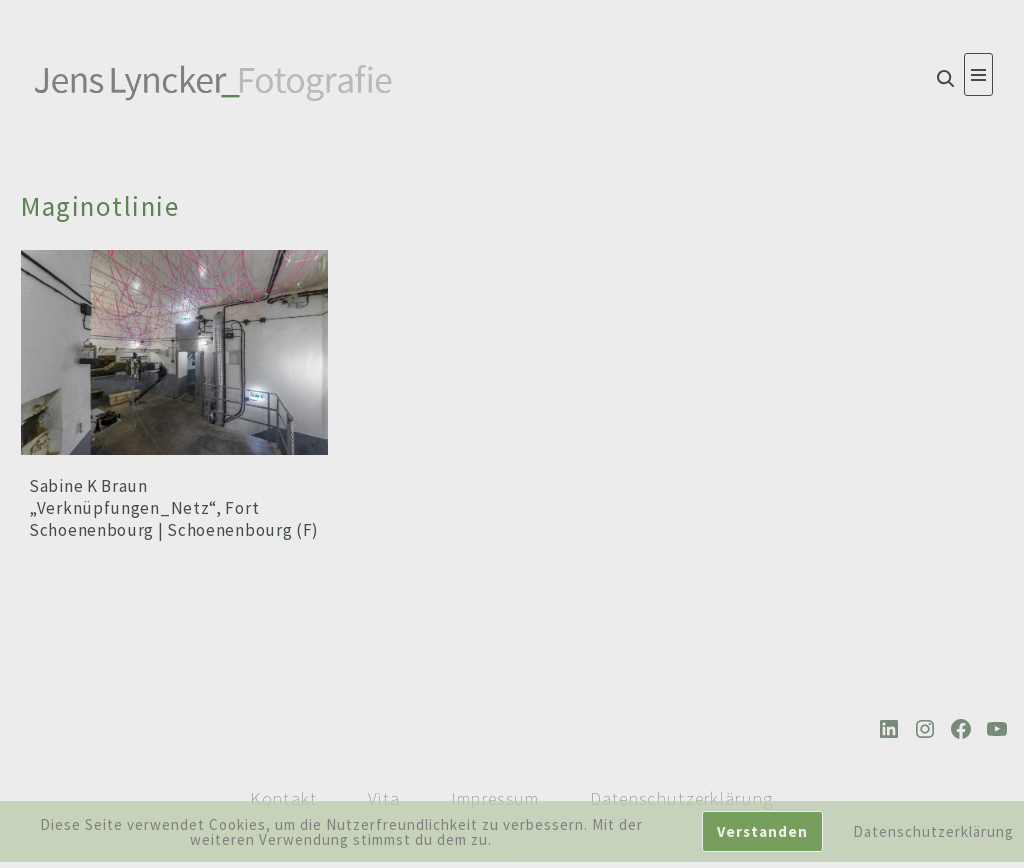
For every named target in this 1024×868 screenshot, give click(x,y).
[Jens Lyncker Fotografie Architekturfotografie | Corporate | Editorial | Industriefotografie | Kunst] (215, 80)
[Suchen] (945, 78)
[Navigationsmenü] (978, 74)
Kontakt (283, 798)
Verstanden (762, 831)
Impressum (495, 798)
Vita (384, 798)
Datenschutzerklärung (682, 798)
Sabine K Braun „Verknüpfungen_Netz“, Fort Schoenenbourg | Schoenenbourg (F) (174, 508)
